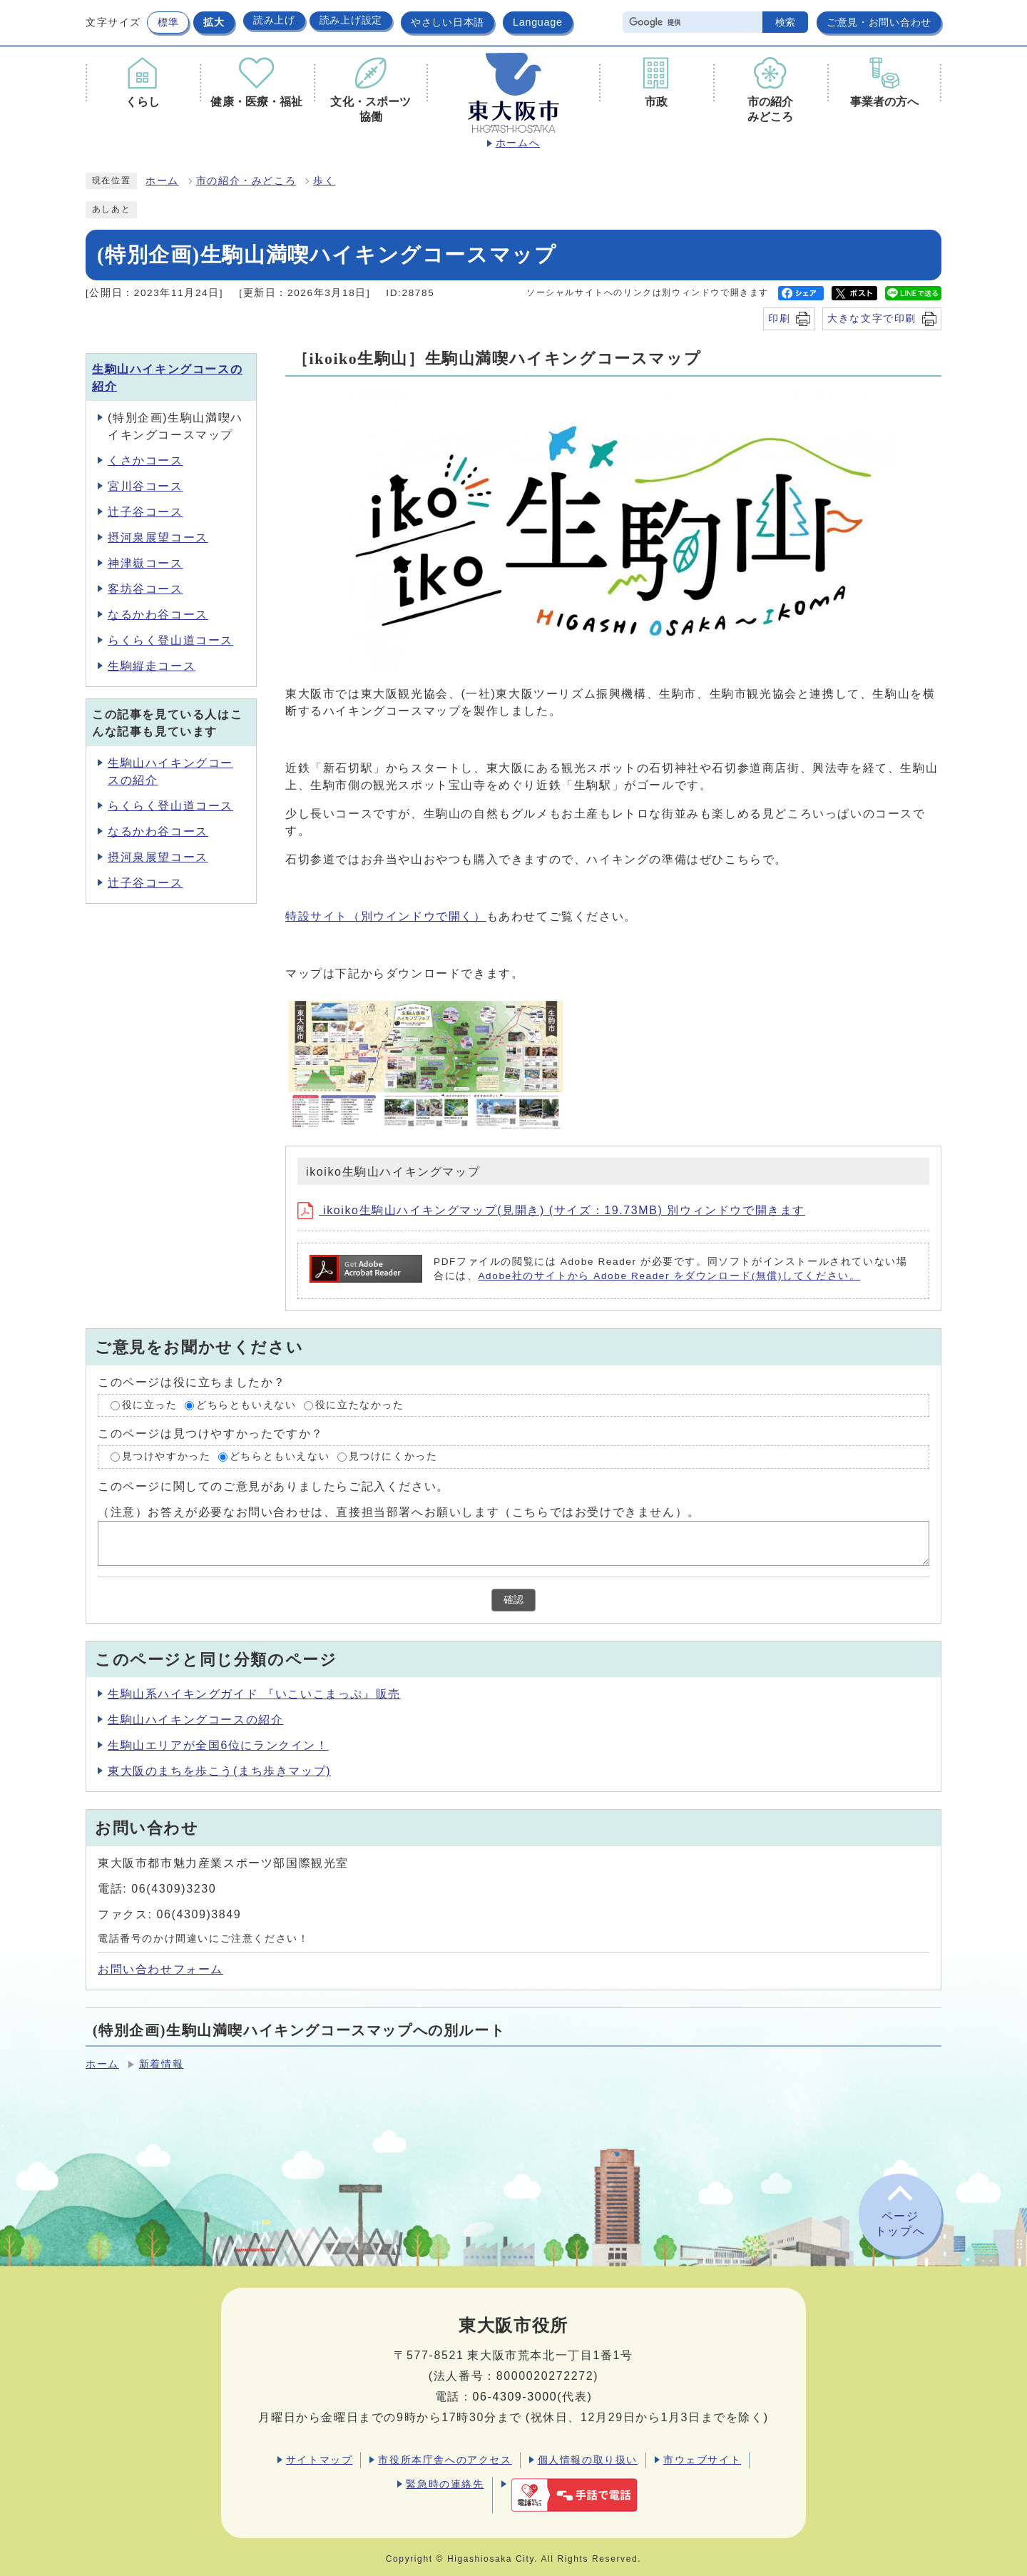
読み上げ (274, 20)
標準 (168, 22)
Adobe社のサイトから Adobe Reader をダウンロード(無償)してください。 (669, 1276)
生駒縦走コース (151, 666)
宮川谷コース (145, 486)
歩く (324, 180)
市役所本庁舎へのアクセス (444, 2459)
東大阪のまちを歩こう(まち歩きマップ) (219, 1771)
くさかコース (145, 460)
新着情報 (161, 2064)
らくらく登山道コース (170, 640)
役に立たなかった (359, 1405)
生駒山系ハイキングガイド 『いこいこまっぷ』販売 (254, 1694)
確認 (513, 1599)
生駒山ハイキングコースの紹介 (195, 1720)
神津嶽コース (145, 563)
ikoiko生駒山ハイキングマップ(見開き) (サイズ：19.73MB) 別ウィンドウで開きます (551, 1210)
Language (538, 22)
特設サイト (385, 916)
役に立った (150, 1405)
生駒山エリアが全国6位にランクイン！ (218, 1745)
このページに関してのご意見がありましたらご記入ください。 (273, 1486)
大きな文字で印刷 (871, 318)
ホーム (162, 180)
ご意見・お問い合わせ (879, 22)
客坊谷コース (145, 589)
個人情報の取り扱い (588, 2459)
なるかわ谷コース (158, 615)
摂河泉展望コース (158, 537)
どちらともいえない (246, 1405)
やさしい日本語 (447, 22)
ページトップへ (900, 2223)
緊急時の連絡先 (445, 2484)
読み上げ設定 (351, 20)
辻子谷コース (145, 512)
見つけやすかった (166, 1457)
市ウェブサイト (702, 2459)
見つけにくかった (393, 1457)
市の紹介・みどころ (246, 180)
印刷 (779, 318)
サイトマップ (319, 2459)
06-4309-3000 (514, 2397)
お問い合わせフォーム (160, 1969)
